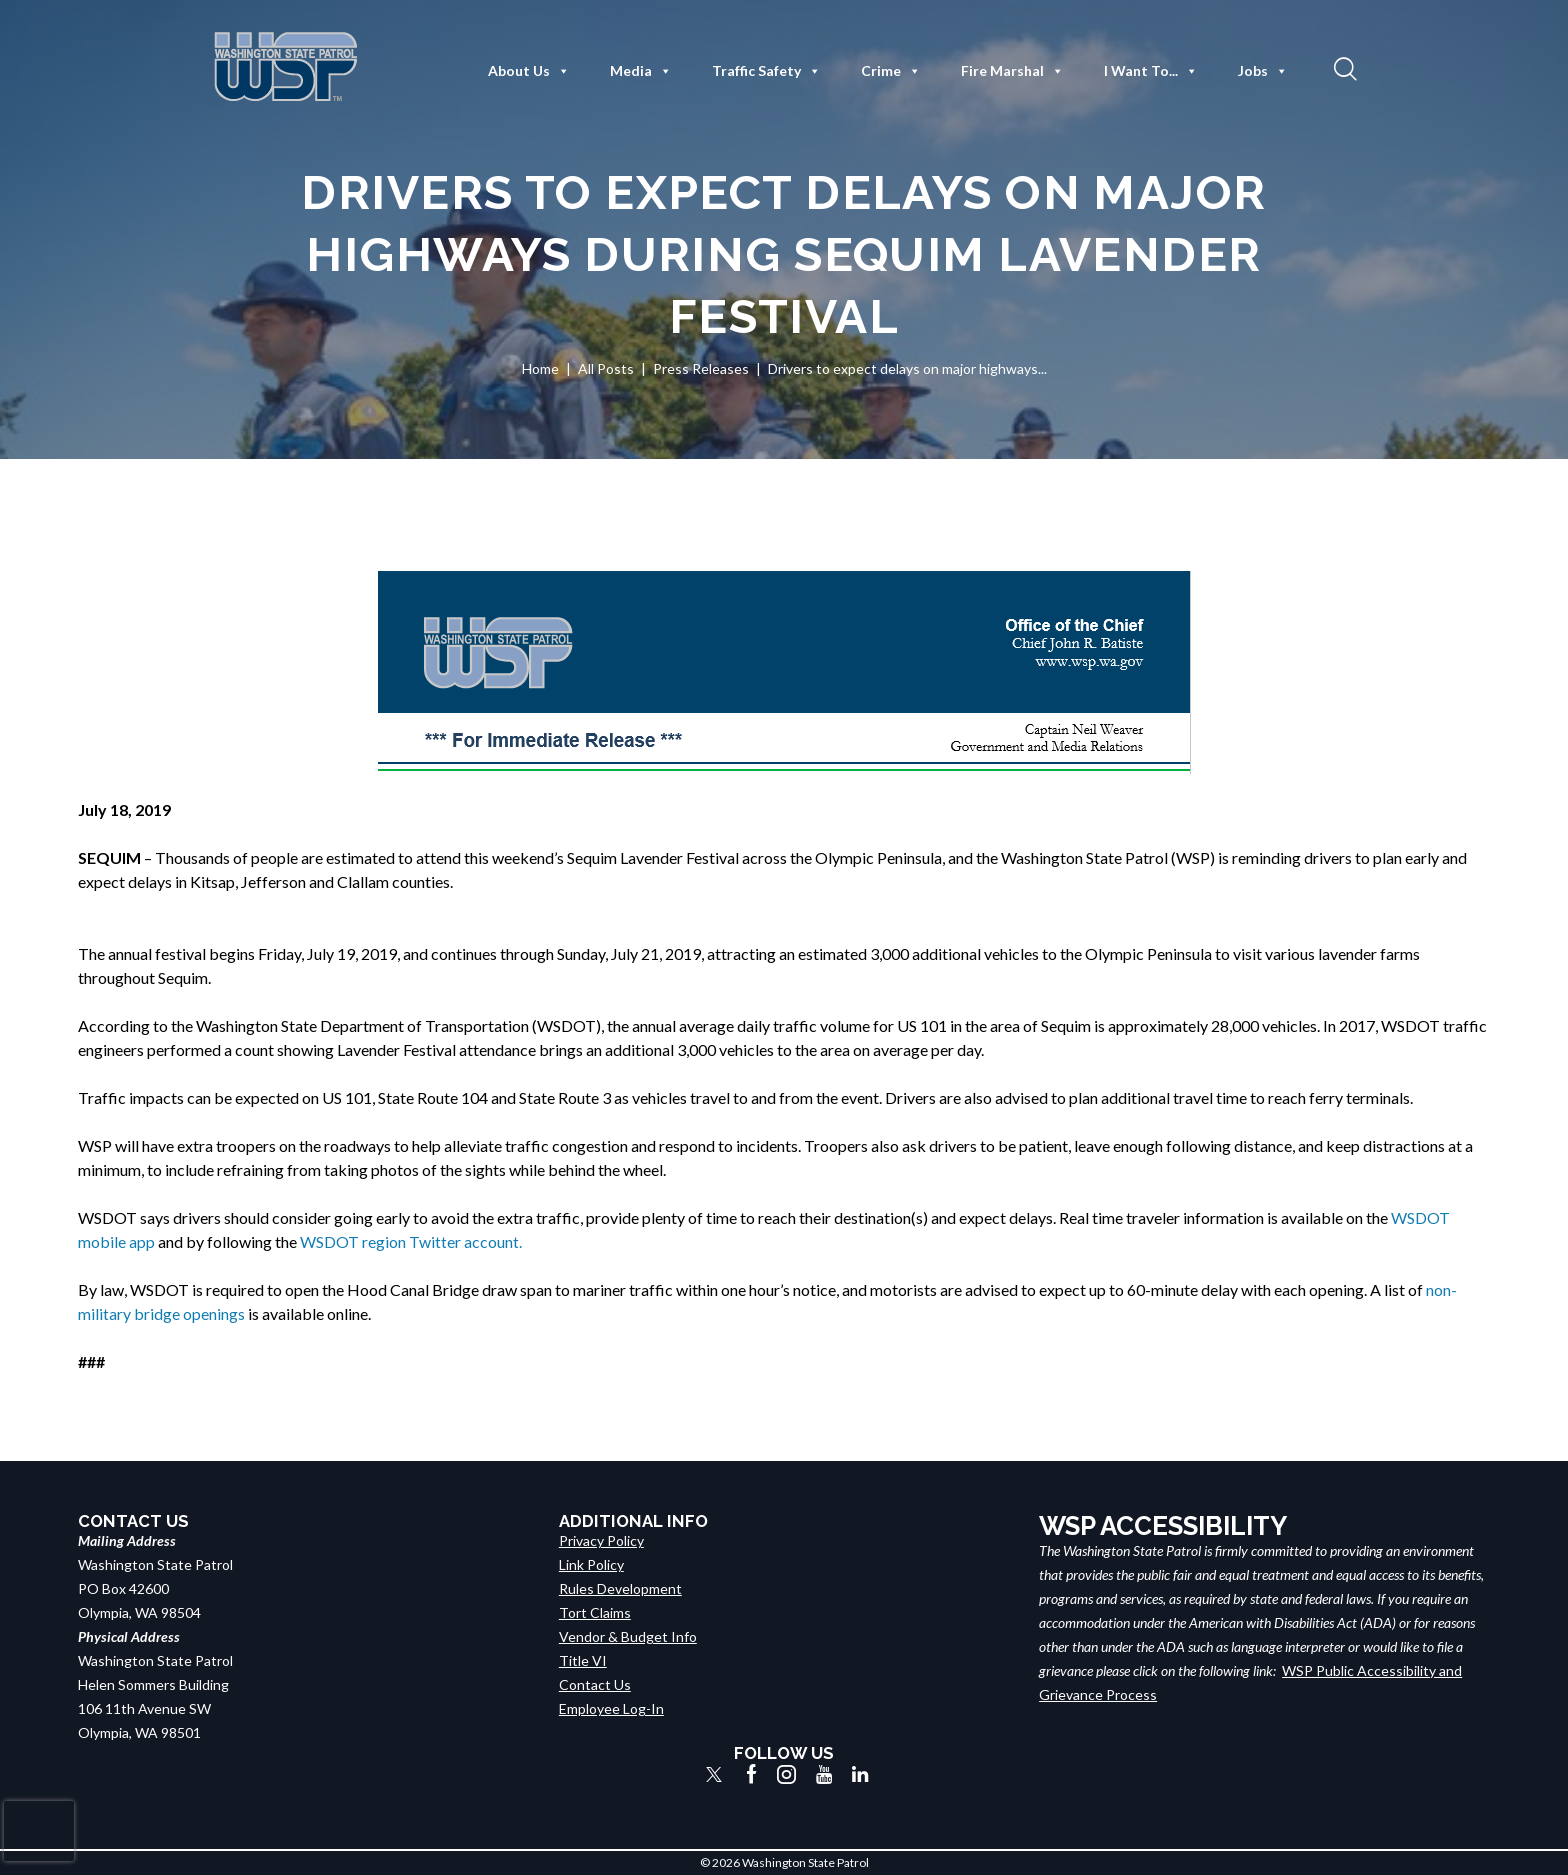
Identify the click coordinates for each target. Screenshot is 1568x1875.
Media (641, 71)
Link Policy (591, 1564)
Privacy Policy (601, 1540)
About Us (529, 71)
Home (540, 368)
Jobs (1263, 71)
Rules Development (620, 1588)
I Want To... (1151, 71)
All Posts (606, 368)
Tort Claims (595, 1612)
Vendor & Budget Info (628, 1636)
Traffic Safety (766, 71)
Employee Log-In (611, 1708)
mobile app (116, 1241)
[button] (1343, 68)
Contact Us (595, 1684)
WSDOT (1420, 1217)
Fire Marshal (1012, 71)
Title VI (583, 1660)
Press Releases (701, 368)
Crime (891, 71)
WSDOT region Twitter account (409, 1241)
